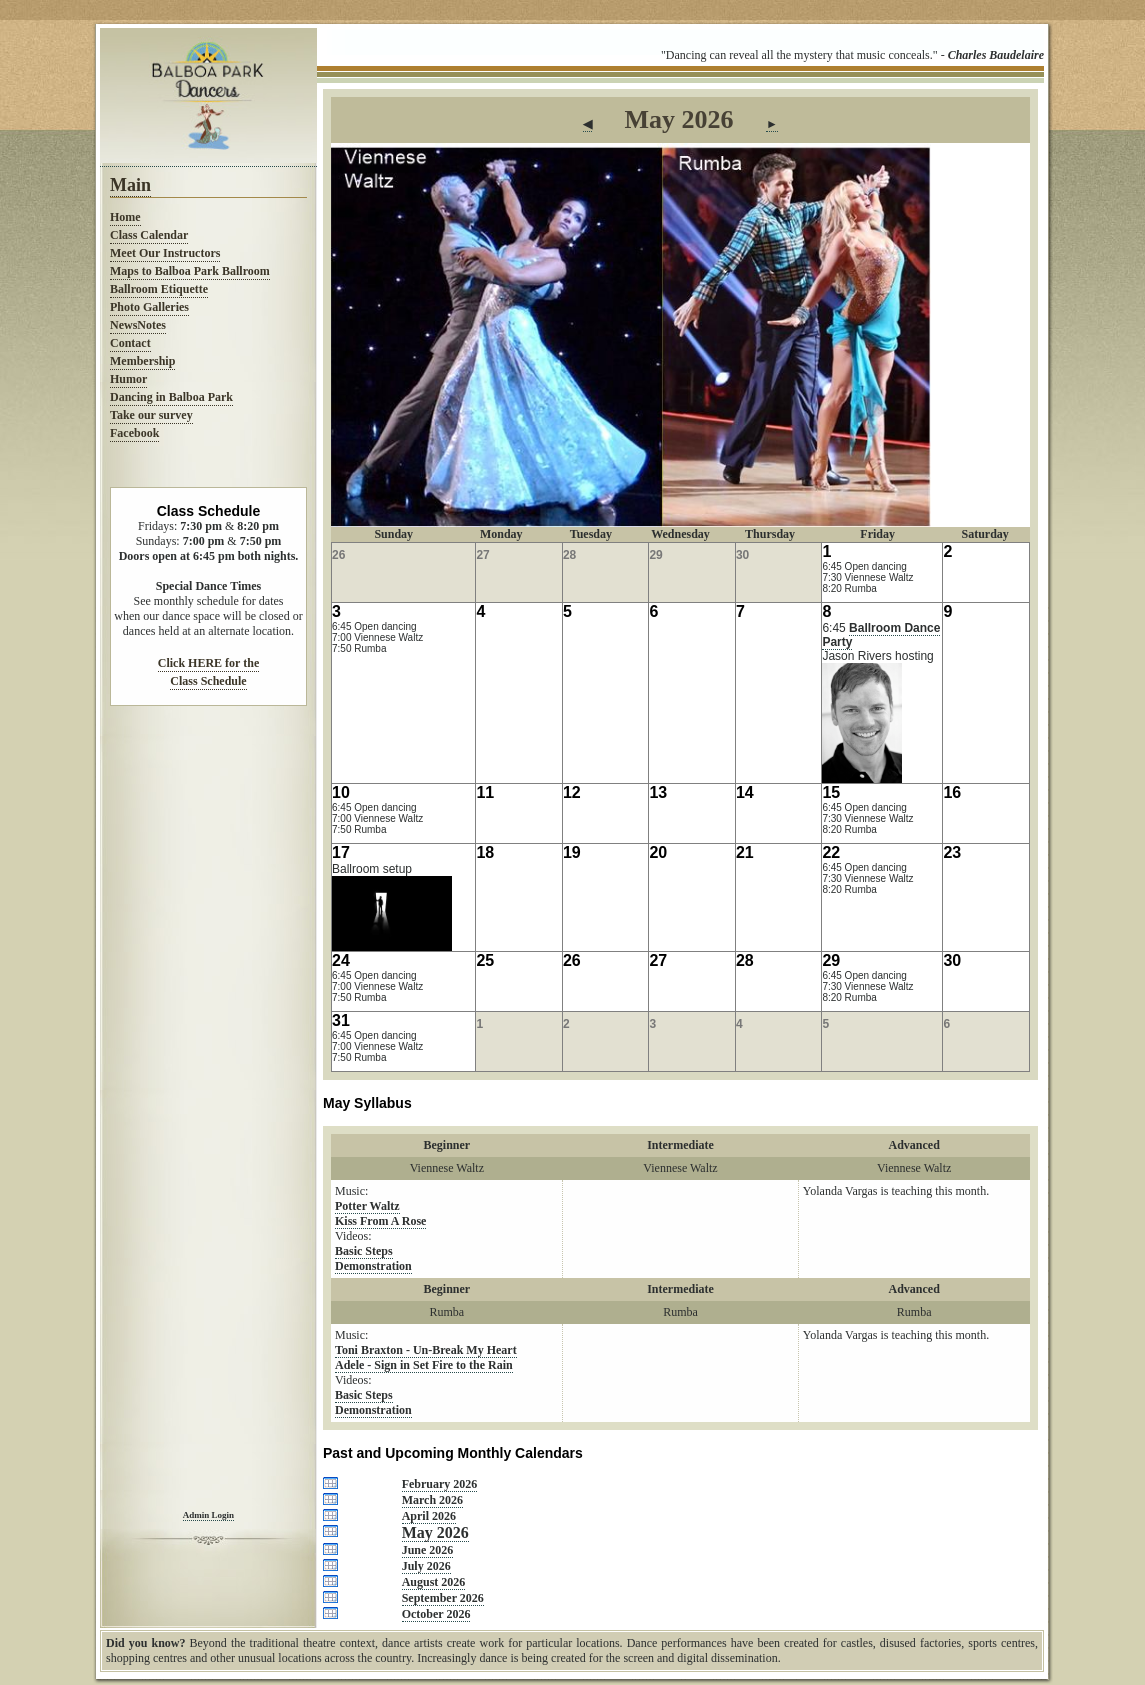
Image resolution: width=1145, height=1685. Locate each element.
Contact (130, 343)
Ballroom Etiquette (159, 289)
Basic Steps (364, 1251)
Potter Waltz (367, 1206)
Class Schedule (208, 681)
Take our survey (151, 415)
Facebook (134, 433)
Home (125, 217)
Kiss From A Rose (380, 1221)
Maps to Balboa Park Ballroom (190, 271)
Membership (142, 361)
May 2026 (435, 1532)
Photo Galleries (149, 307)
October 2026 (436, 1614)
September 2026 (443, 1598)
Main (130, 185)
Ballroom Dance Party (881, 635)
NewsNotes (138, 325)
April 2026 (429, 1516)
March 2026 (432, 1500)
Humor (128, 379)
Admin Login (208, 1515)
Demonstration (373, 1266)
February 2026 (440, 1484)
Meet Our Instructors (165, 253)
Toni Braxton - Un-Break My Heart (426, 1350)
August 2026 (434, 1582)
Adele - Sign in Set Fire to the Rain (424, 1365)
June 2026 (428, 1550)
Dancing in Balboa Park (171, 397)
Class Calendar (149, 235)
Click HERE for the (208, 663)
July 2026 (426, 1566)
